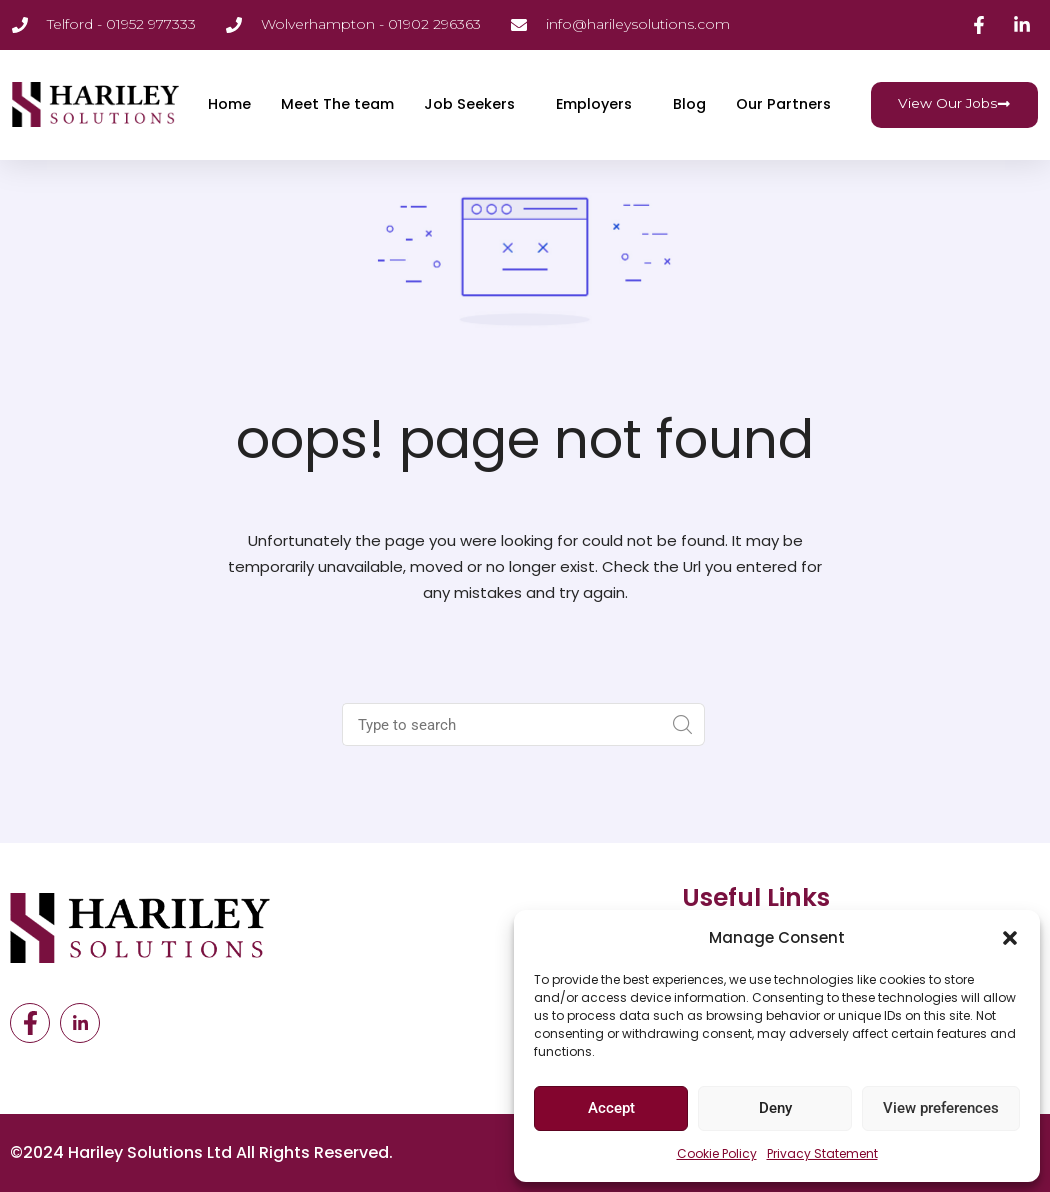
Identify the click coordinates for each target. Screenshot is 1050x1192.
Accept (611, 1108)
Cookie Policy (717, 1153)
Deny (775, 1108)
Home (223, 84)
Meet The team (334, 84)
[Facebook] (30, 1023)
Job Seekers (469, 84)
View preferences (941, 1108)
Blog (695, 84)
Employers (596, 84)
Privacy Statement (822, 1153)
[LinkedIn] (80, 1023)
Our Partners (250, 124)
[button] (1010, 938)
